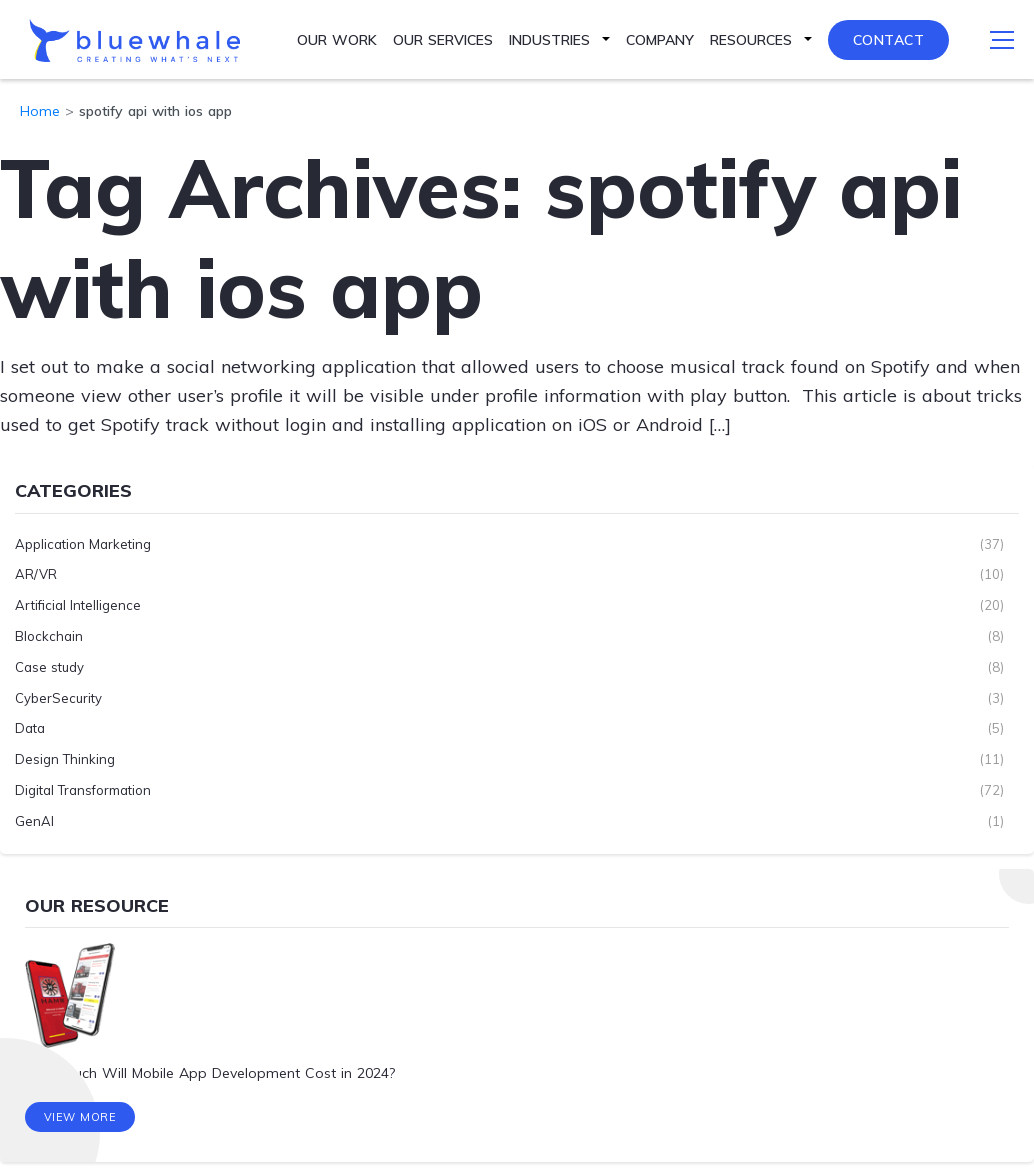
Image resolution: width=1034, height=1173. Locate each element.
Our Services (443, 40)
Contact (889, 40)
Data (30, 728)
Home (40, 111)
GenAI (34, 820)
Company (660, 40)
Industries (549, 40)
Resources (751, 40)
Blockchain (49, 636)
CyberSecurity (58, 697)
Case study (49, 666)
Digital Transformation (83, 790)
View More (80, 1118)
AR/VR (36, 574)
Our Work (337, 40)
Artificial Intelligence (78, 605)
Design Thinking (65, 759)
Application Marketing (83, 543)
